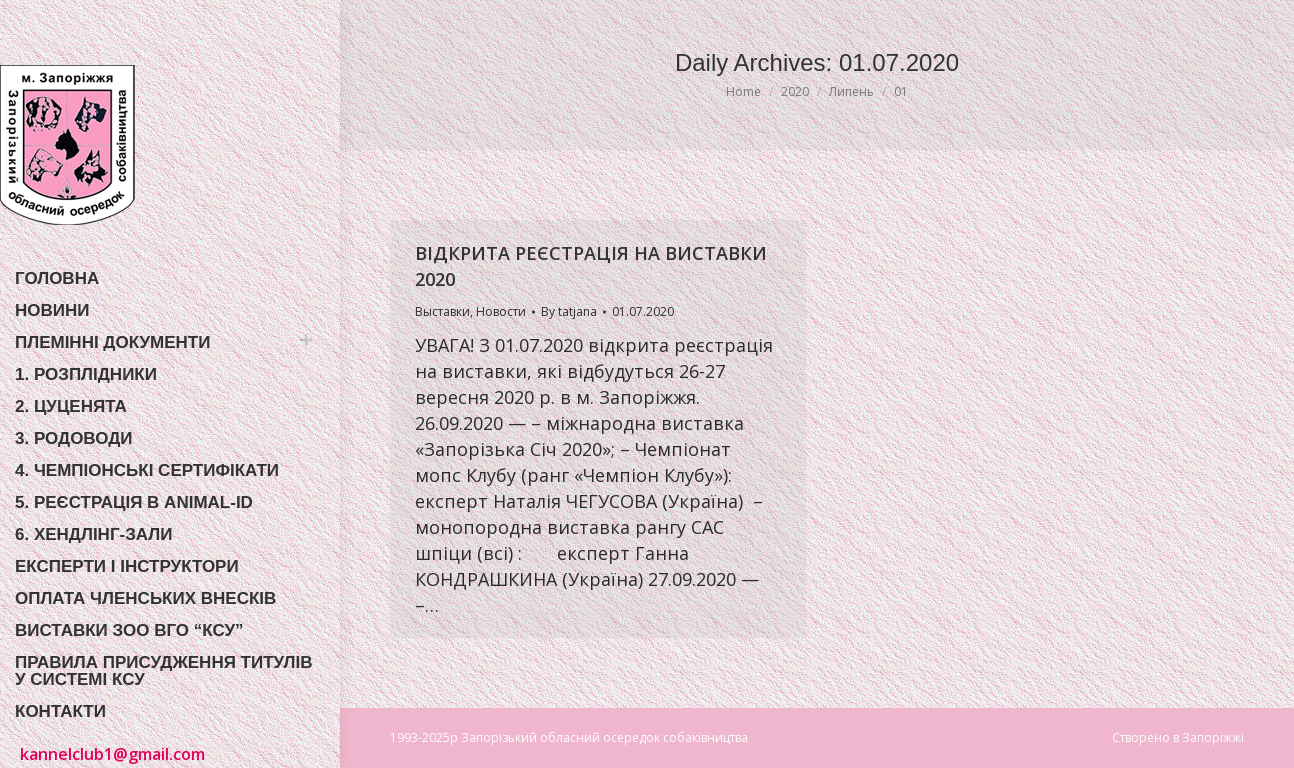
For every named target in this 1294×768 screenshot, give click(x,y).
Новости (501, 311)
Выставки (442, 311)
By (569, 311)
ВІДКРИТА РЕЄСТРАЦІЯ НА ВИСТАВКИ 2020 (591, 266)
